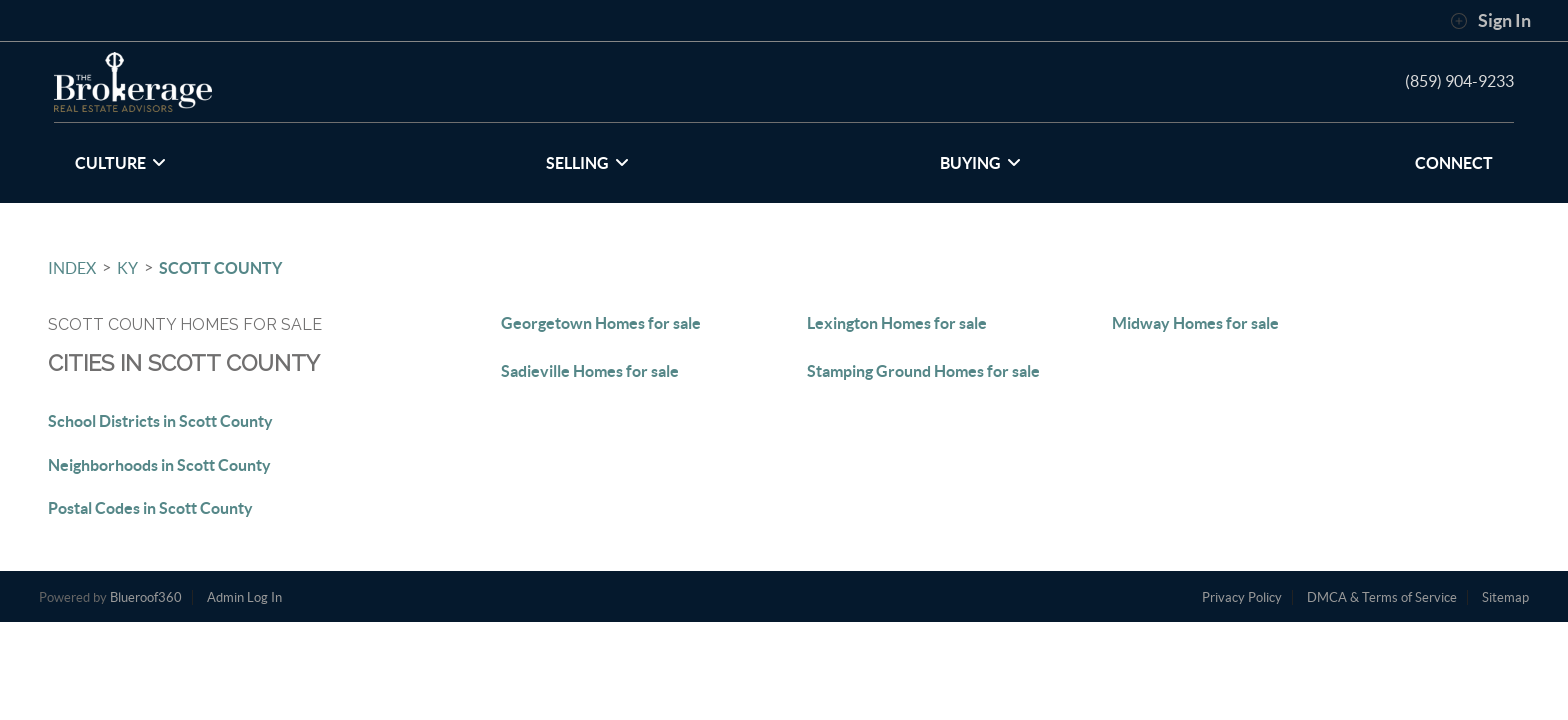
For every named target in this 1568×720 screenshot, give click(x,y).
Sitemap (1505, 597)
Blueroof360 (146, 597)
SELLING (587, 163)
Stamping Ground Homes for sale (923, 371)
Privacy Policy (1242, 597)
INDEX (72, 268)
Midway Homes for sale (1195, 323)
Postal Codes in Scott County (150, 508)
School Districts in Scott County (160, 421)
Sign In (1490, 21)
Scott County (220, 268)
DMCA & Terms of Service (1382, 597)
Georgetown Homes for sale (601, 323)
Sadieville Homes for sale (590, 371)
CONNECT (1454, 163)
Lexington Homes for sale (897, 323)
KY (127, 268)
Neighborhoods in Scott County (159, 465)
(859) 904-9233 (1459, 81)
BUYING (980, 163)
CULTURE (120, 163)
